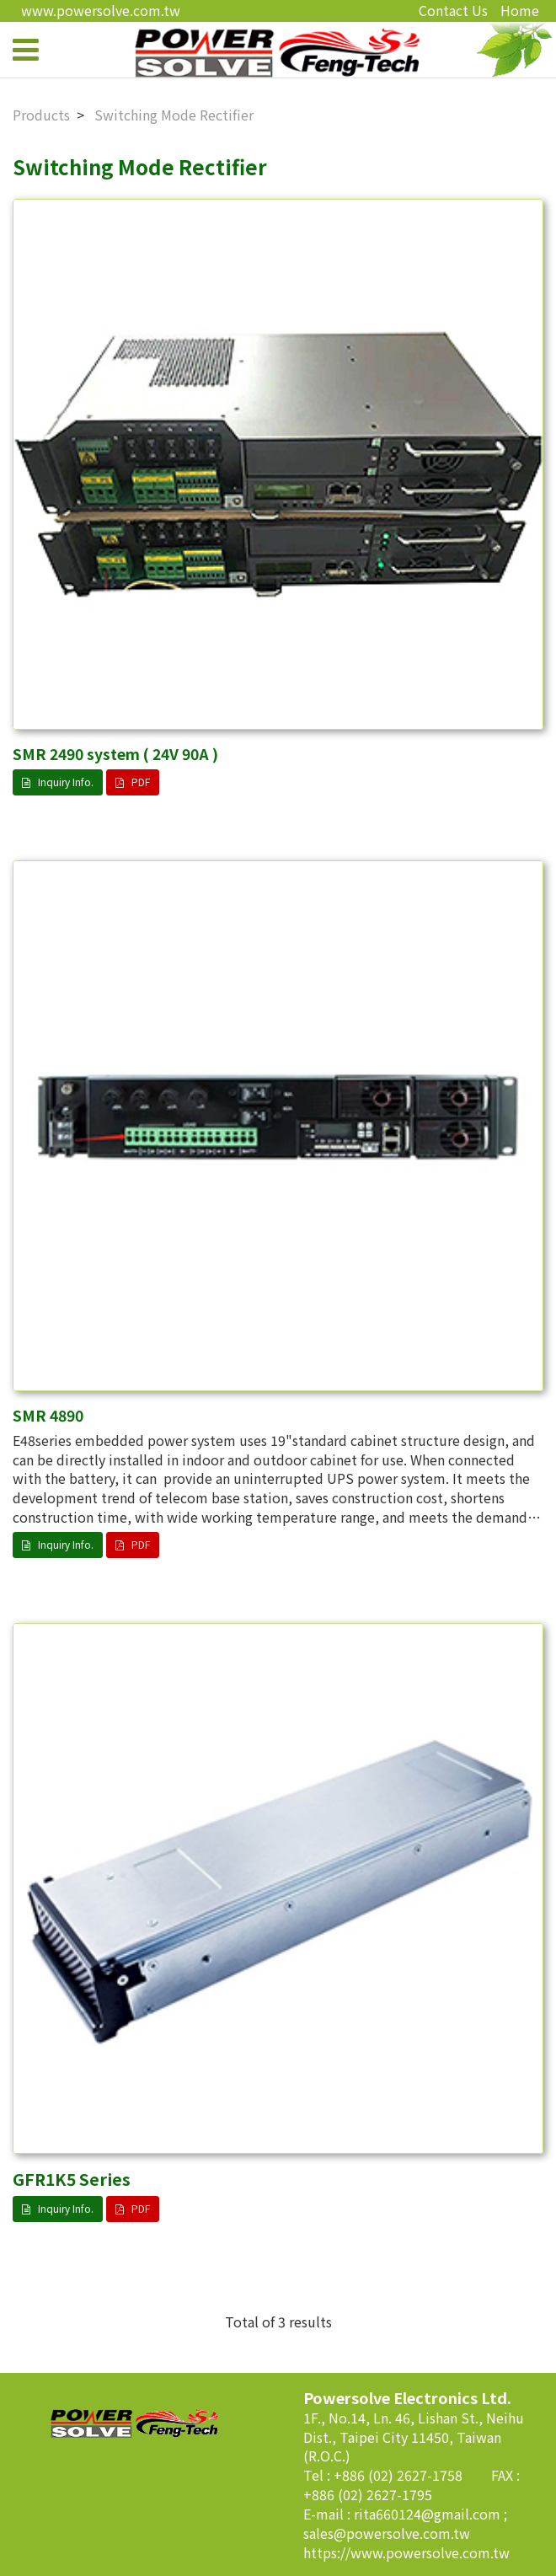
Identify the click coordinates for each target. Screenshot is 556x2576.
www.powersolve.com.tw (100, 10)
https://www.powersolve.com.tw (406, 2552)
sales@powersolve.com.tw (386, 2533)
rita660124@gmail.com (429, 2514)
